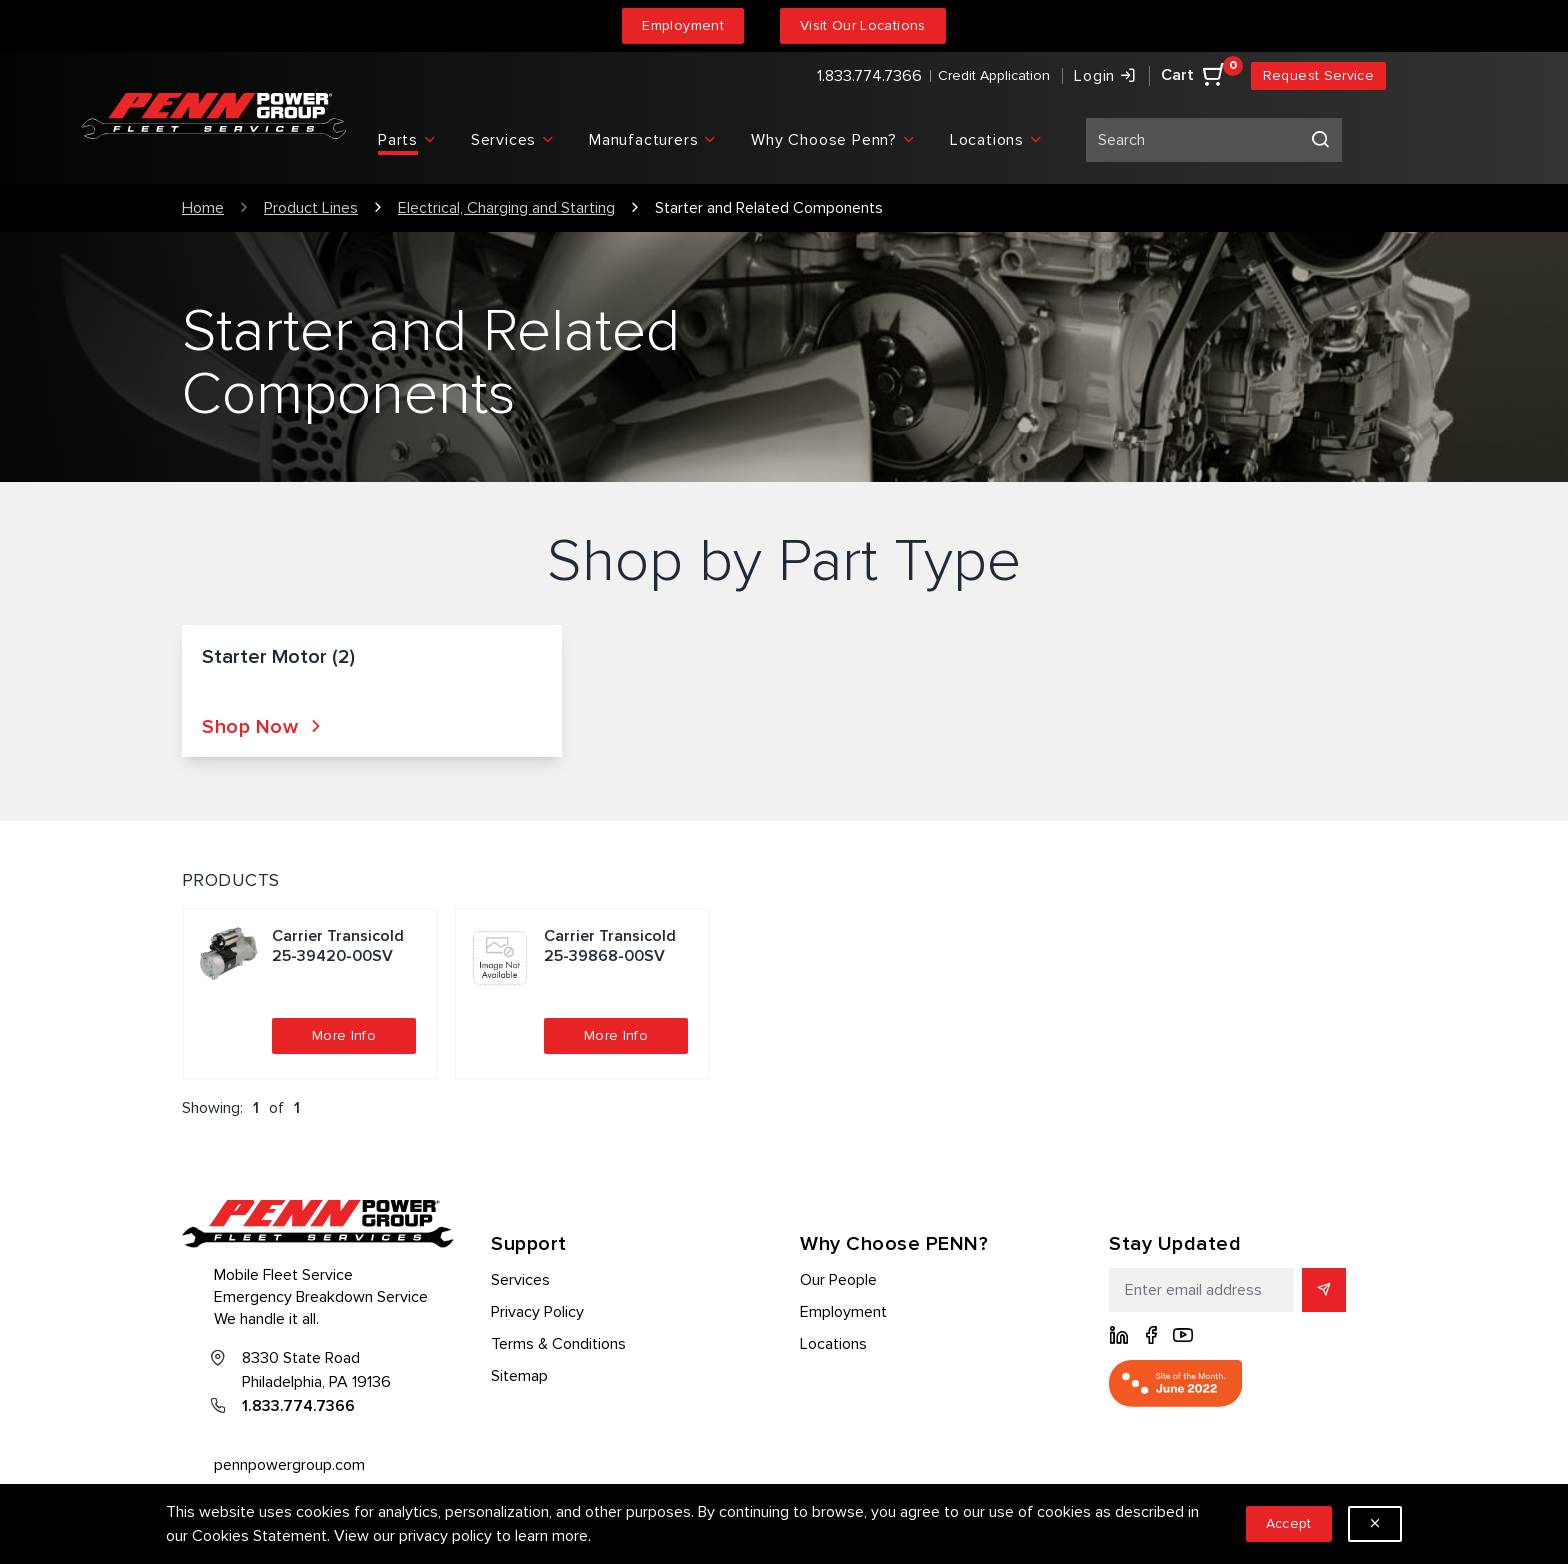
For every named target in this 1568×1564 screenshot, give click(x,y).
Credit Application (994, 75)
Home (203, 208)
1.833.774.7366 (869, 76)
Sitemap (519, 1376)
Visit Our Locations (863, 25)
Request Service (1318, 75)
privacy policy (445, 1536)
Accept (1289, 1523)
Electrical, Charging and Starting (506, 208)
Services (520, 1280)
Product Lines (311, 208)
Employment (683, 25)
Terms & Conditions (558, 1344)
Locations (833, 1344)
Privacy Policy (537, 1312)
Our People (838, 1280)
